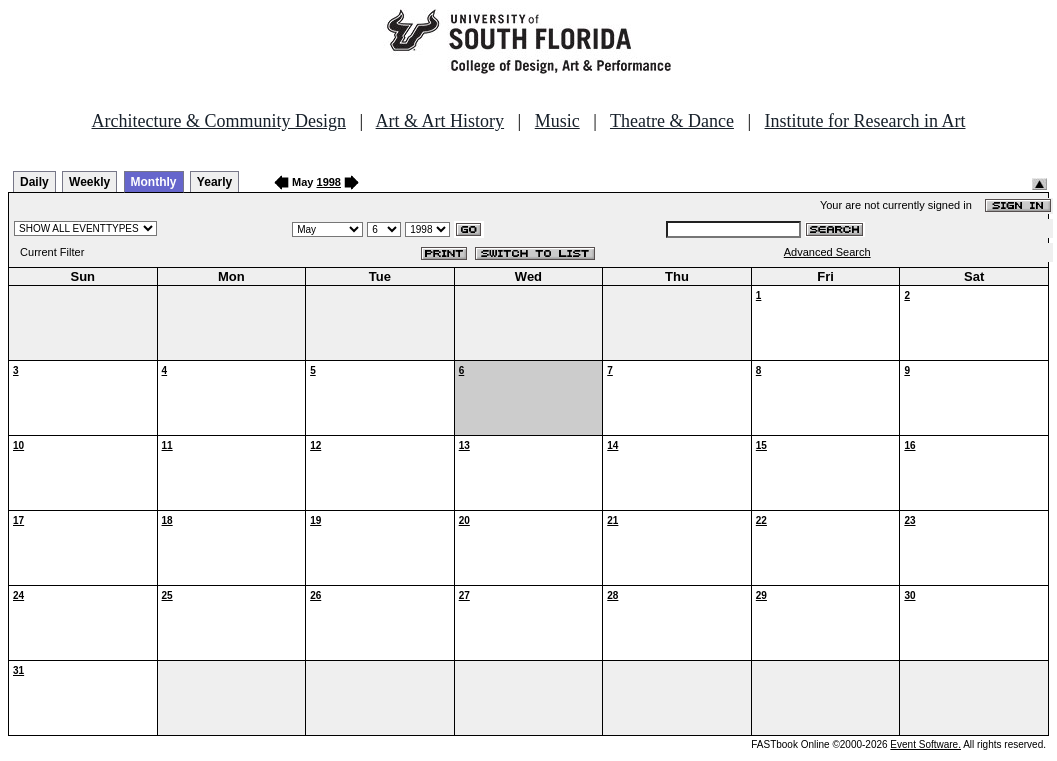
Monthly (154, 182)
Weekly (89, 182)
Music (557, 121)
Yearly (214, 182)
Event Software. (925, 744)
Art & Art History (440, 121)
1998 (329, 182)
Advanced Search (827, 252)
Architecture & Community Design (219, 121)
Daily (34, 182)
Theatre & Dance (672, 121)
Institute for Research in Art (865, 121)
